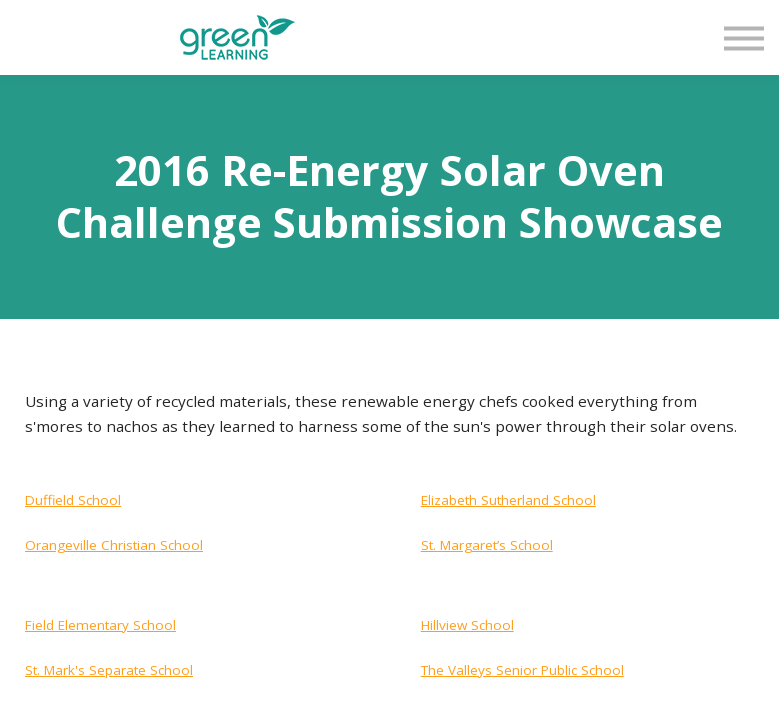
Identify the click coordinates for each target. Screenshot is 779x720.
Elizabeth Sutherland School (508, 500)
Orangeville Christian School (114, 545)
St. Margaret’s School (487, 545)
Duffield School (73, 500)
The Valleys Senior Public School (522, 670)
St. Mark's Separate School (109, 670)
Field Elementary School (100, 625)
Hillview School (467, 625)
